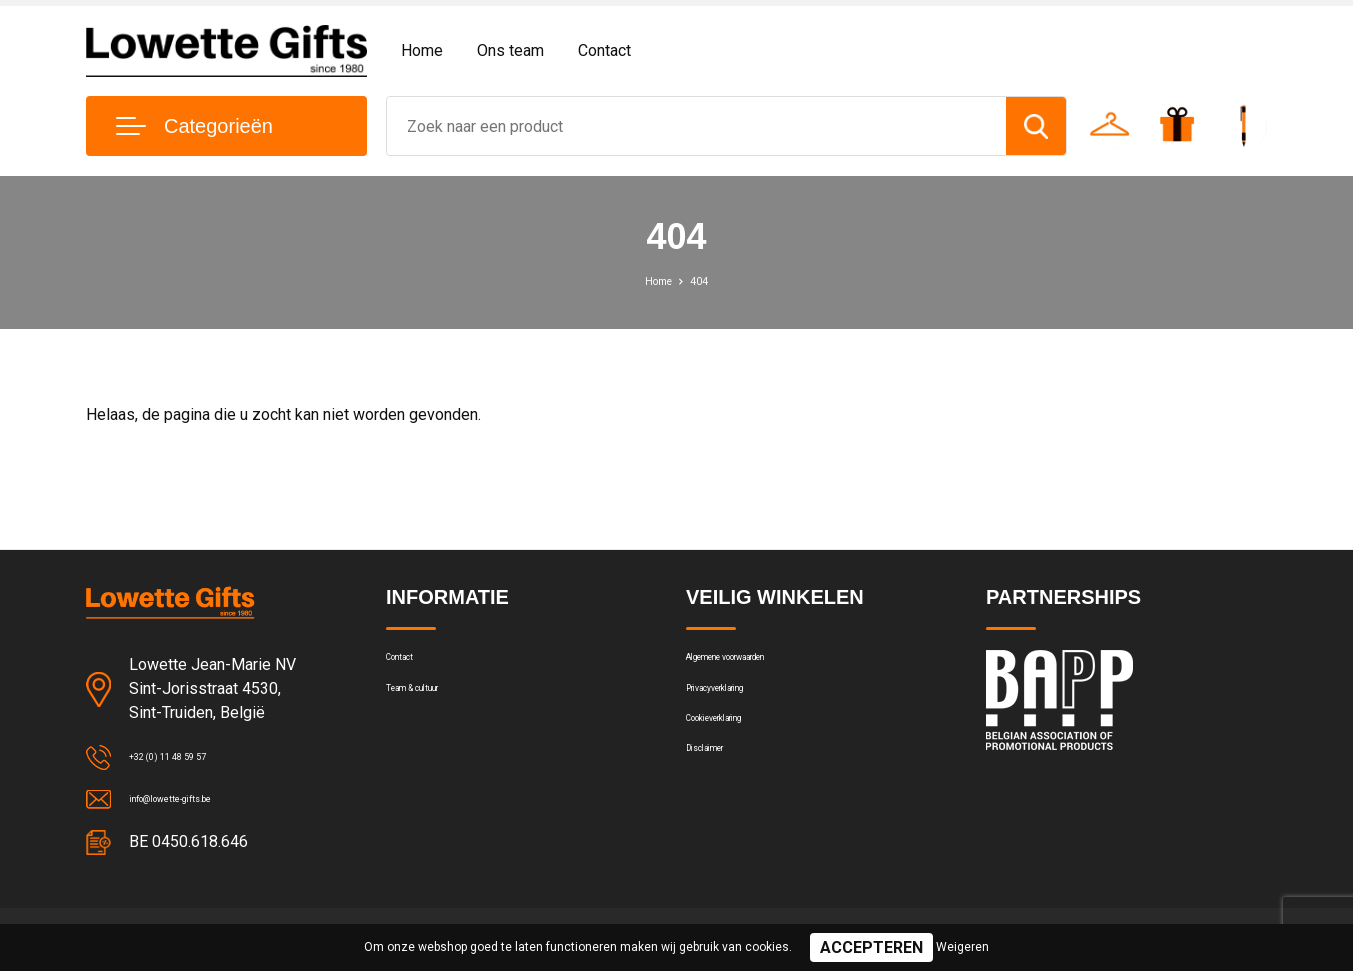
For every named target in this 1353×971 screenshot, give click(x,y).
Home (422, 50)
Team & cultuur (436, 707)
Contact (604, 50)
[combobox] (696, 126)
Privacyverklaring (740, 707)
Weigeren (962, 947)
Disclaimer (720, 793)
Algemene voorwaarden (764, 664)
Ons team (510, 50)
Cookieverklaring (740, 750)
